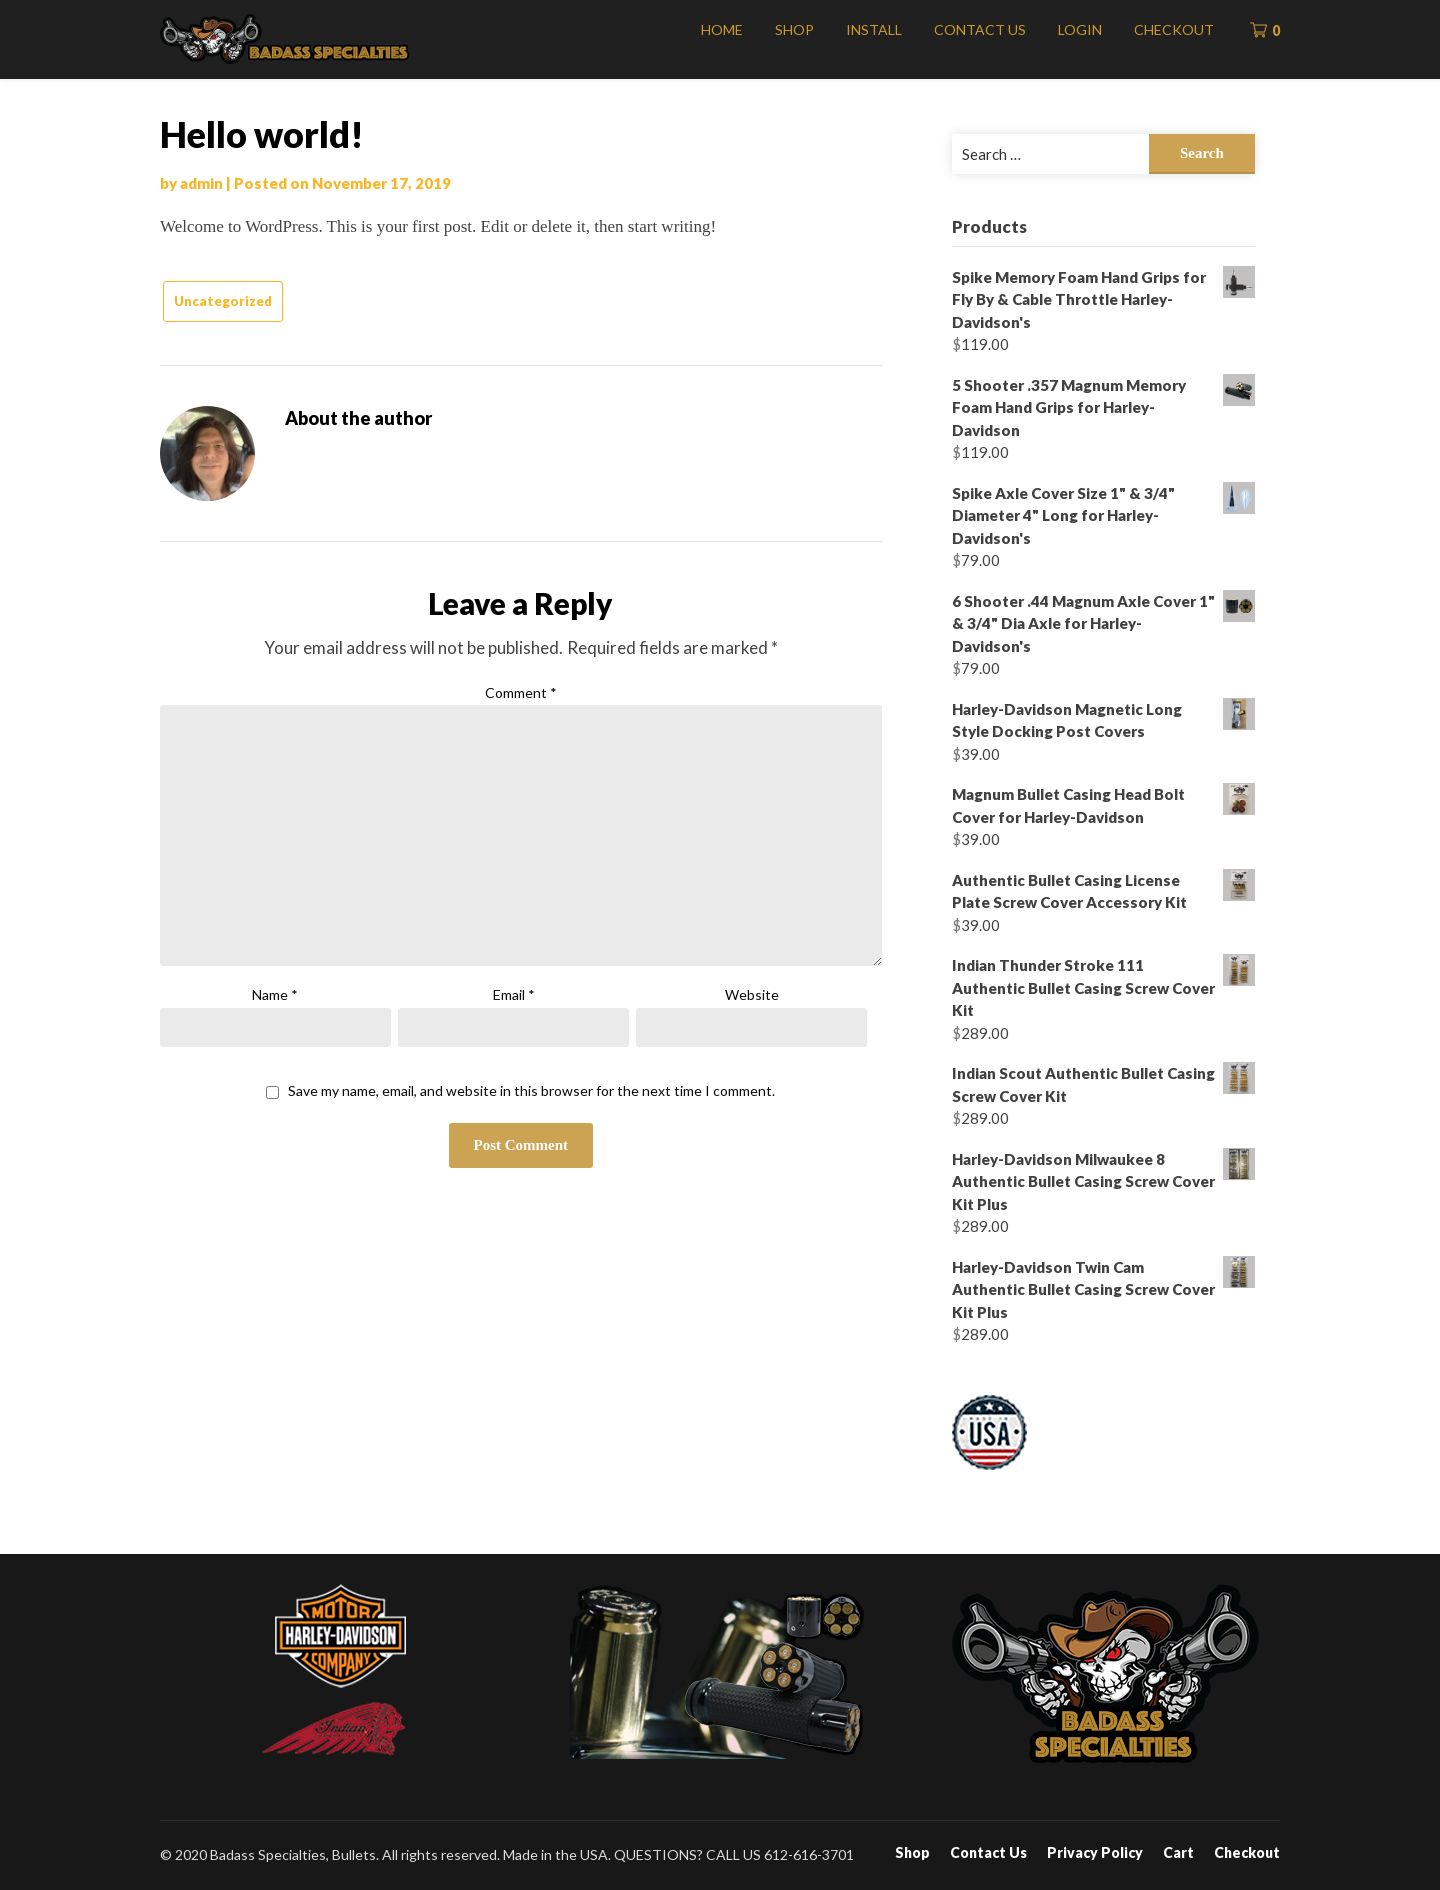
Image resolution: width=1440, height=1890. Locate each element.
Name (275, 994)
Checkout (1174, 29)
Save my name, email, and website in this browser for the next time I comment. (531, 1091)
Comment (521, 692)
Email (514, 994)
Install (874, 29)
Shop (794, 29)
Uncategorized (223, 301)
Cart (1178, 1853)
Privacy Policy (1095, 1853)
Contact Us (980, 29)
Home (722, 29)
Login (1080, 29)
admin (201, 183)
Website (752, 994)
